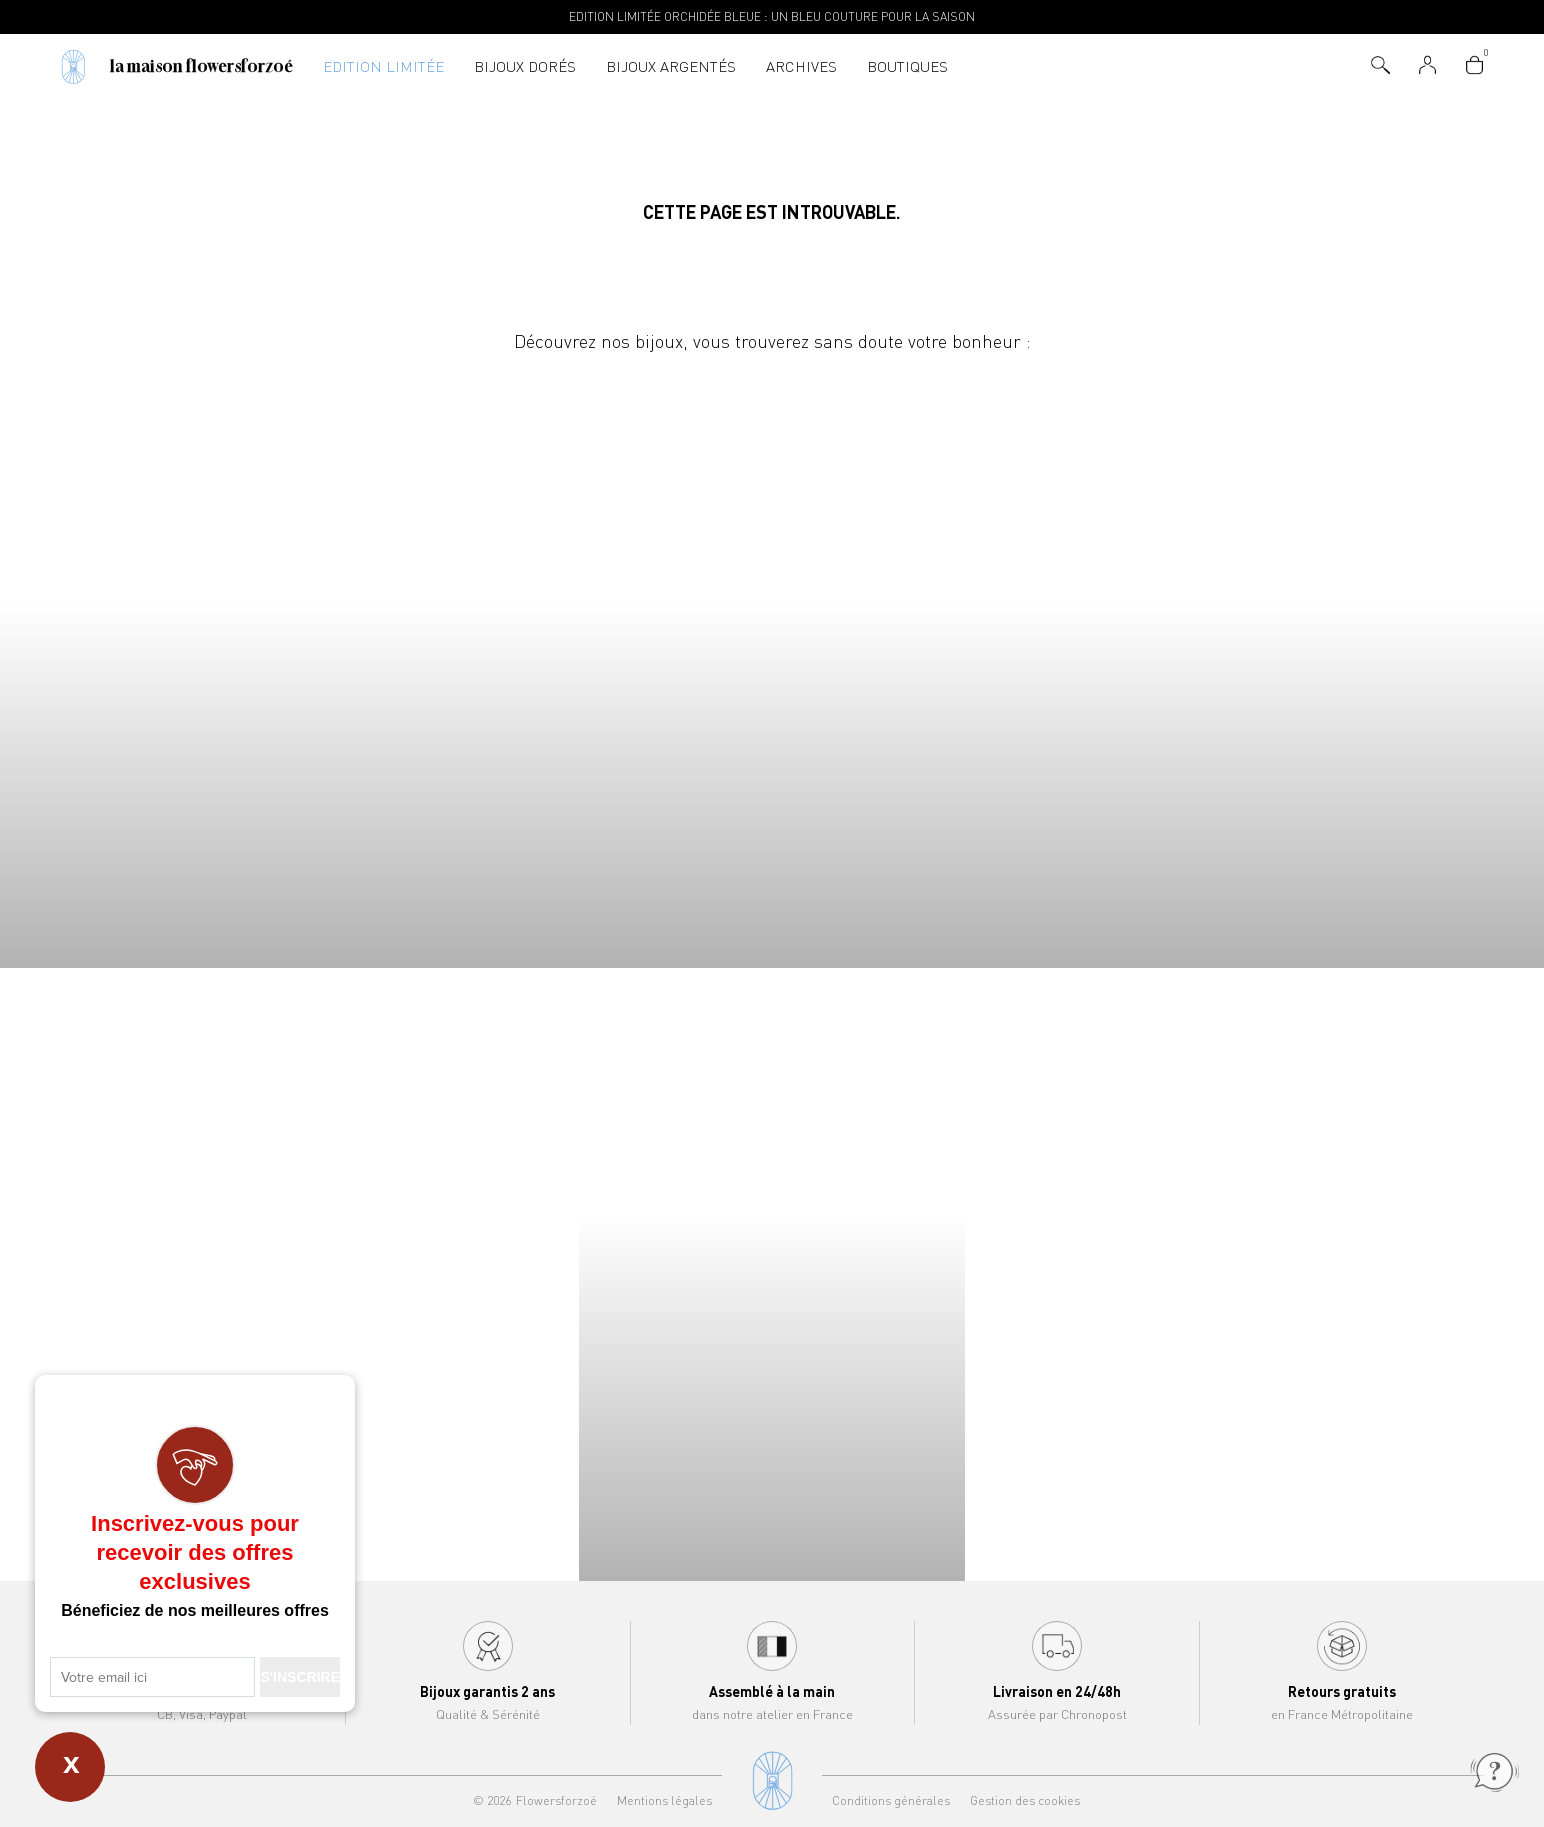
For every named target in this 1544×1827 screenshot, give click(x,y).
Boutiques (907, 66)
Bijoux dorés (525, 66)
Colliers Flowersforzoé (193, 662)
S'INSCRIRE (300, 1677)
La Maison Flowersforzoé (201, 66)
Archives (801, 66)
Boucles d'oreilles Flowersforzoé (965, 662)
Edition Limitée (383, 66)
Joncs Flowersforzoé (1351, 662)
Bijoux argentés (671, 66)
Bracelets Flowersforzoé (579, 662)
